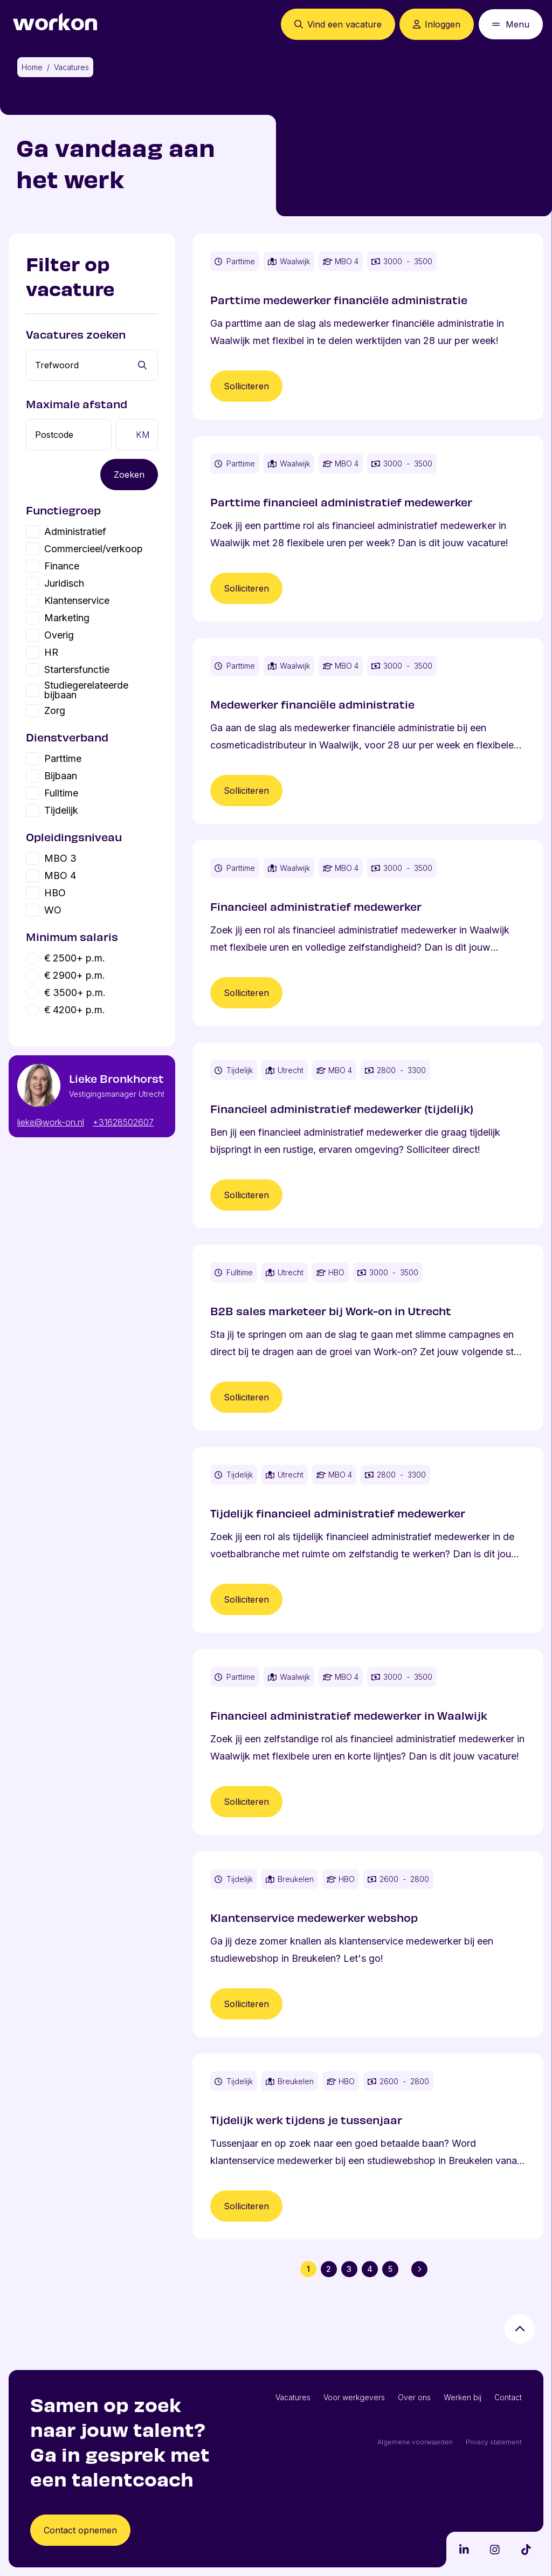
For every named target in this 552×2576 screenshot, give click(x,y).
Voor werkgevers (354, 2397)
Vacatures (292, 2397)
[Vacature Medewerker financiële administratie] (367, 731)
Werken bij (462, 2397)
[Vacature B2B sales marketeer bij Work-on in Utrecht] (367, 1338)
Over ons (414, 2397)
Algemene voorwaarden (415, 2442)
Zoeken (129, 474)
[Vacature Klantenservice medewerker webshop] (367, 1944)
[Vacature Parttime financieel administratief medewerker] (367, 529)
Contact (508, 2397)
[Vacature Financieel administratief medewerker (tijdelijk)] (367, 1135)
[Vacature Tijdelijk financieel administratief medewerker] (367, 1540)
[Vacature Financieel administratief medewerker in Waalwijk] (367, 1742)
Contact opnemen (80, 2530)
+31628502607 (123, 1122)
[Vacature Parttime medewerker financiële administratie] (367, 326)
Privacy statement (494, 2442)
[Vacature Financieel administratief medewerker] (367, 933)
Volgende (422, 2268)
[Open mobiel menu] (510, 24)
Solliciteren (246, 386)
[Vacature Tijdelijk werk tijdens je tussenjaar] (367, 2146)
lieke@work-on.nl (50, 1122)
